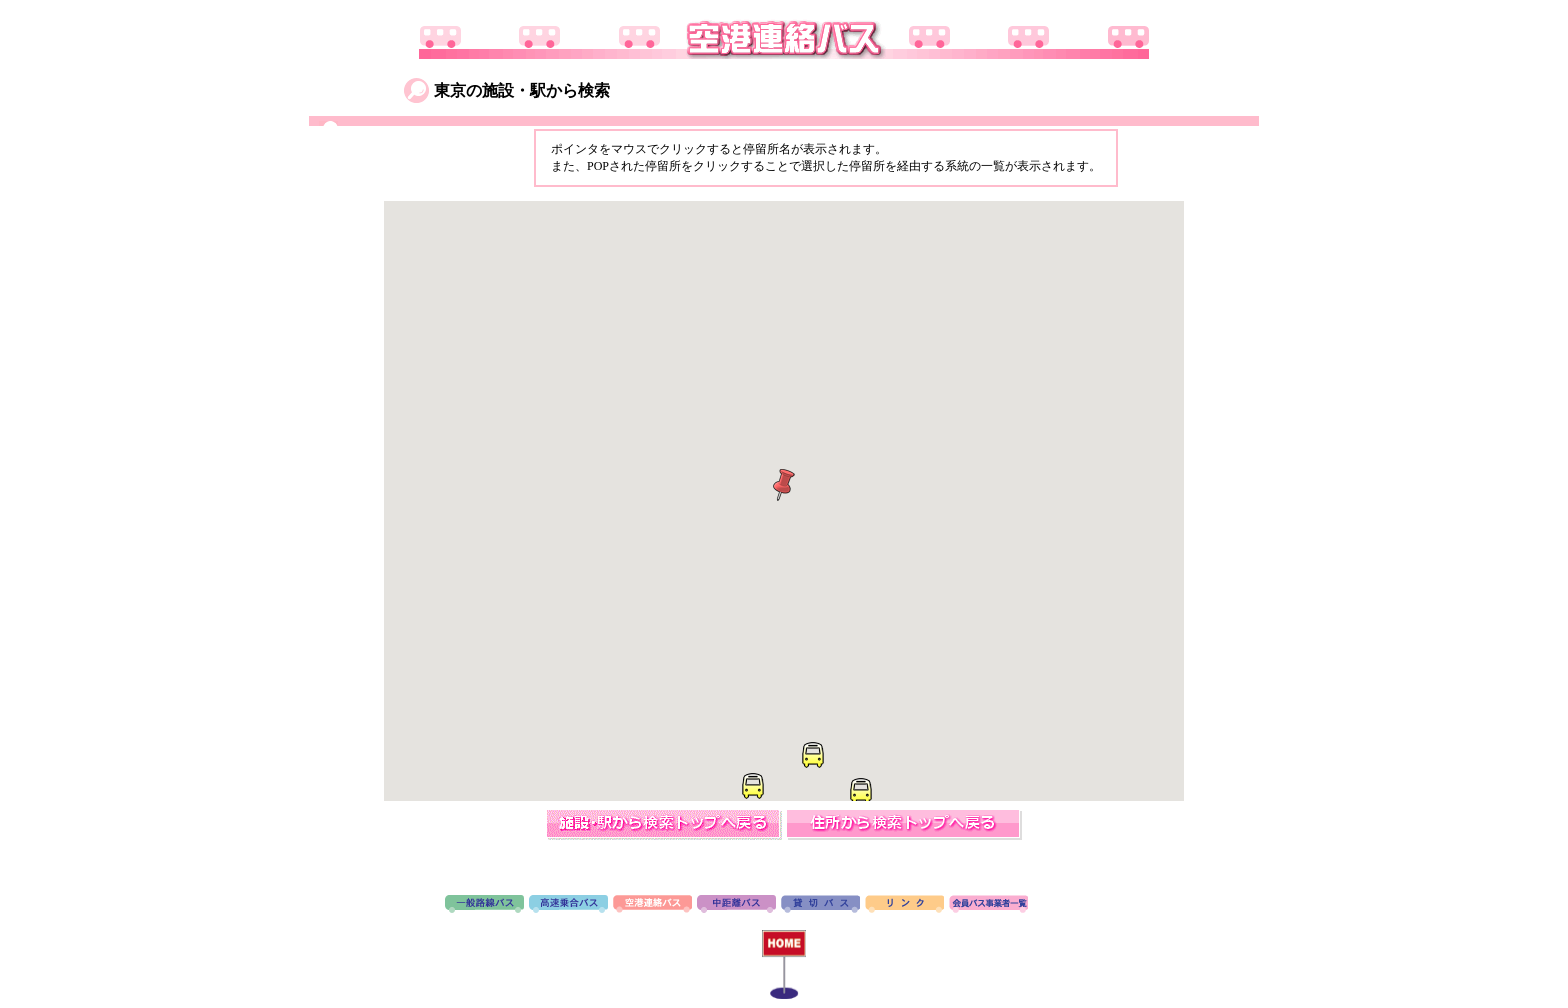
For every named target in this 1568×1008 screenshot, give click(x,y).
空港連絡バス (652, 905)
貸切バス (820, 905)
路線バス (484, 905)
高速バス (568, 905)
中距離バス (736, 905)
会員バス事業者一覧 (988, 905)
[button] (752, 786)
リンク (904, 905)
